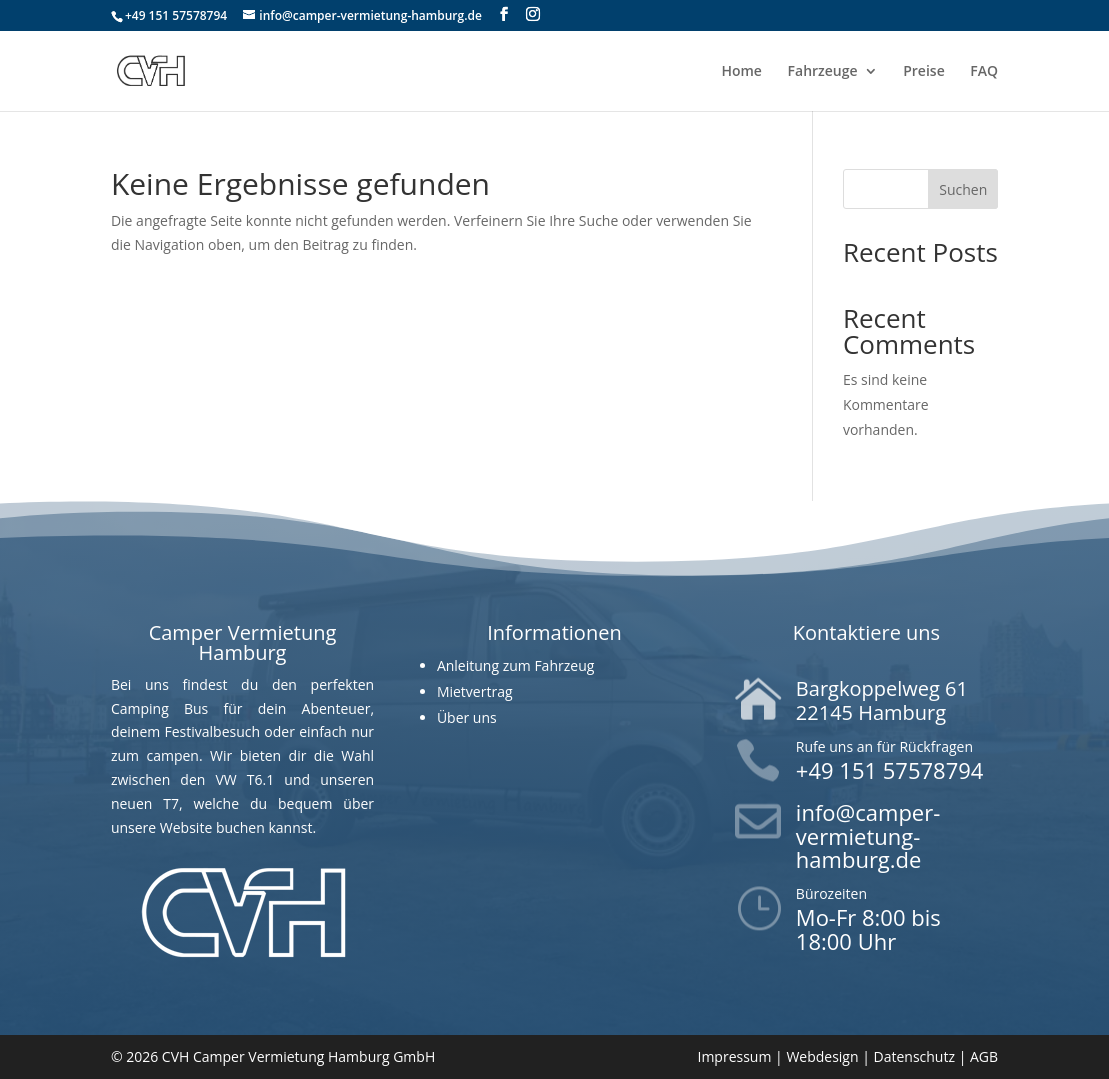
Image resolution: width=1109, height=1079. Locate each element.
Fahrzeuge (823, 72)
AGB (984, 1056)
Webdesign (822, 1056)
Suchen (963, 189)
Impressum (734, 1056)
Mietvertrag (475, 691)
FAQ (984, 72)
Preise (924, 72)
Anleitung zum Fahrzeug (515, 665)
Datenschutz (914, 1056)
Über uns (467, 717)
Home (741, 72)
